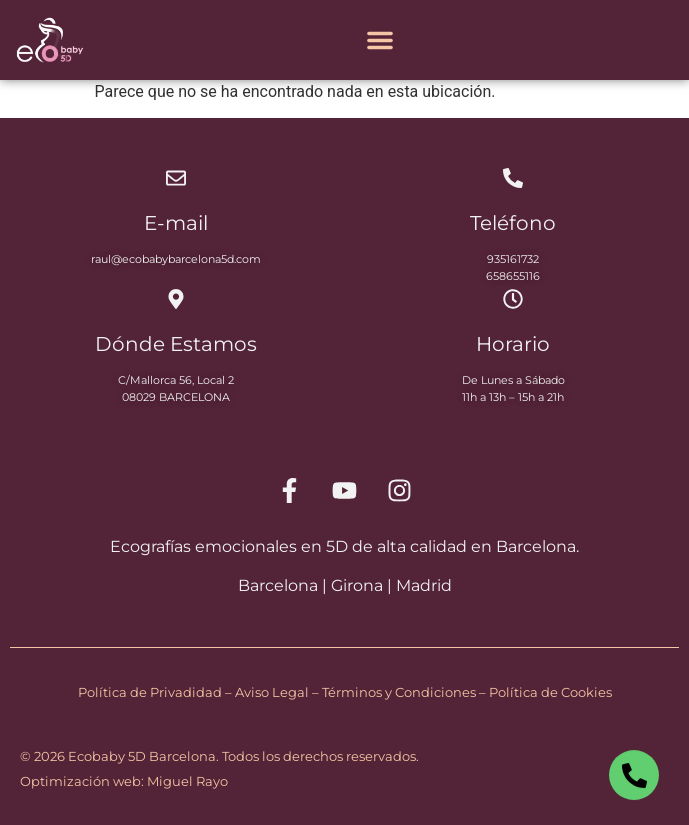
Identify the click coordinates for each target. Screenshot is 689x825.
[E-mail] (176, 178)
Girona (357, 585)
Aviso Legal (272, 692)
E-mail (176, 223)
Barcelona (278, 585)
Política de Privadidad (150, 692)
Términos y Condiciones (399, 692)
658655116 (513, 276)
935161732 (513, 259)
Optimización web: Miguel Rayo (124, 781)
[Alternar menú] (380, 40)
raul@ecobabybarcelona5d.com (176, 259)
